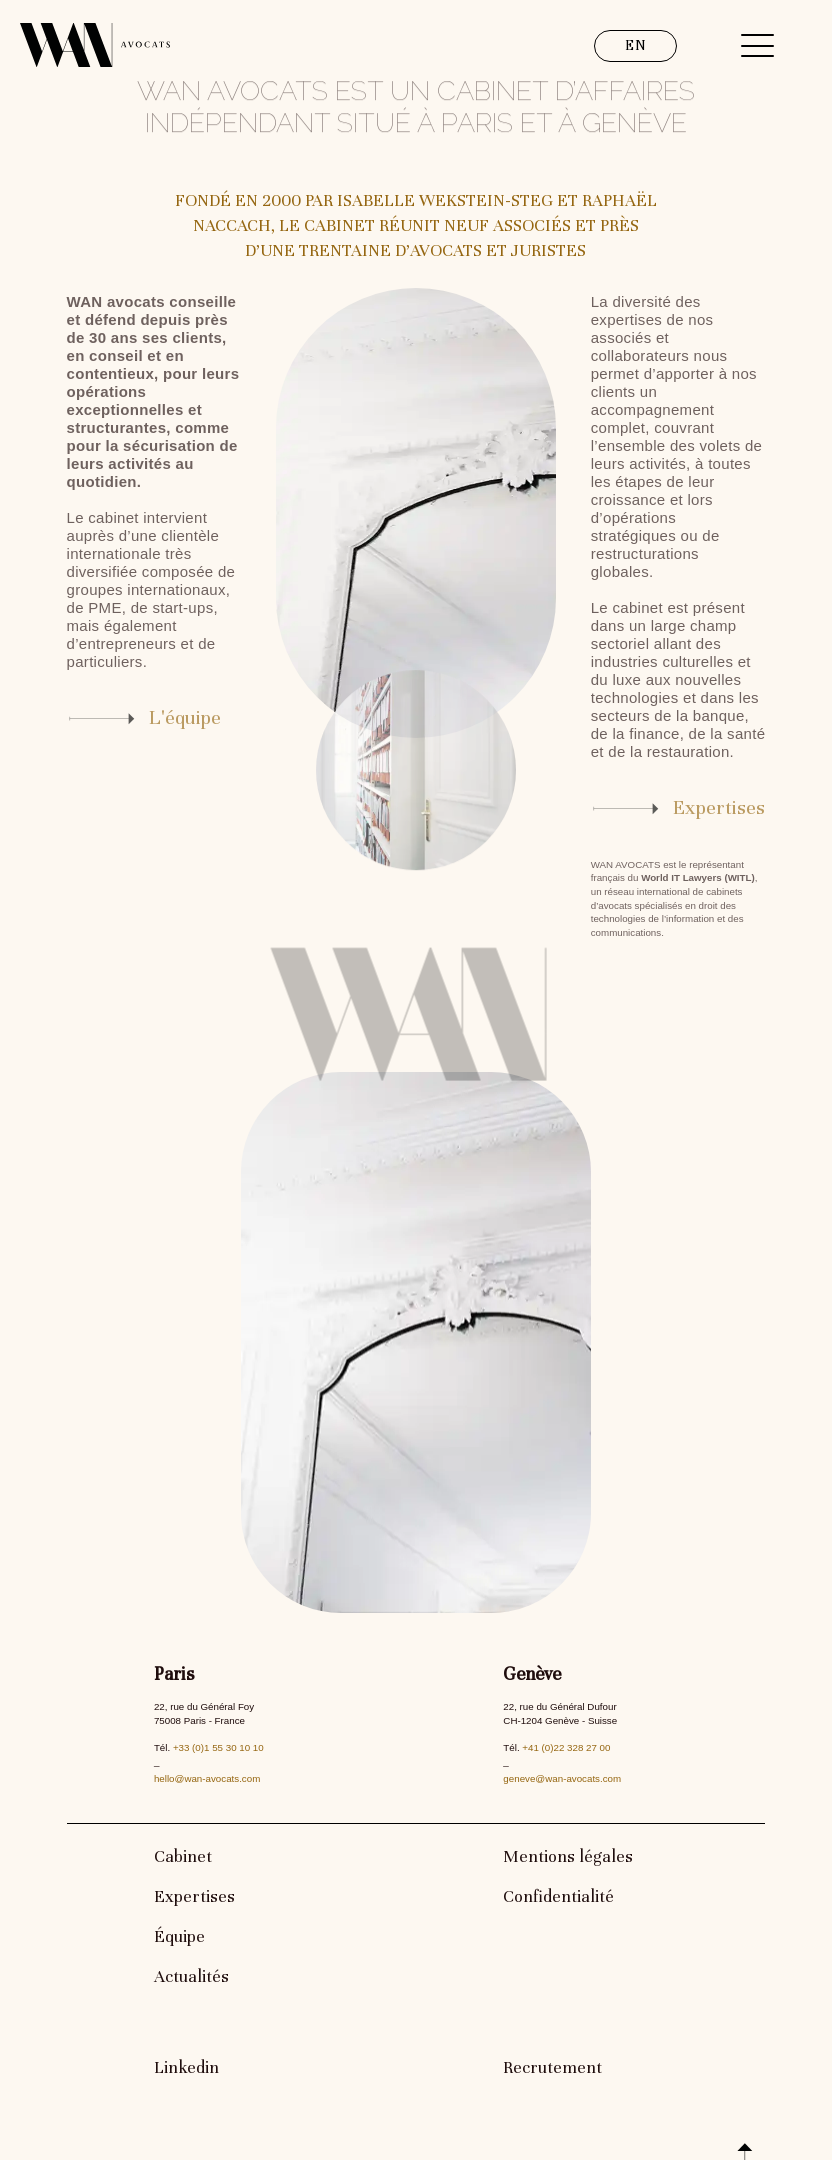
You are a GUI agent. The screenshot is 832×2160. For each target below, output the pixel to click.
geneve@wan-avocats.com (562, 1778)
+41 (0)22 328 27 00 (566, 1747)
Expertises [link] (194, 1896)
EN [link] (635, 45)
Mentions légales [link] (568, 1856)
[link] (154, 718)
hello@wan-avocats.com (207, 1778)
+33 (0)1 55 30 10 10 (218, 1747)
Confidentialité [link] (558, 1896)
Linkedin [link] (186, 2067)
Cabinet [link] (183, 1856)
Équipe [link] (179, 1936)
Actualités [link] (191, 1976)
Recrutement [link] (552, 2067)
